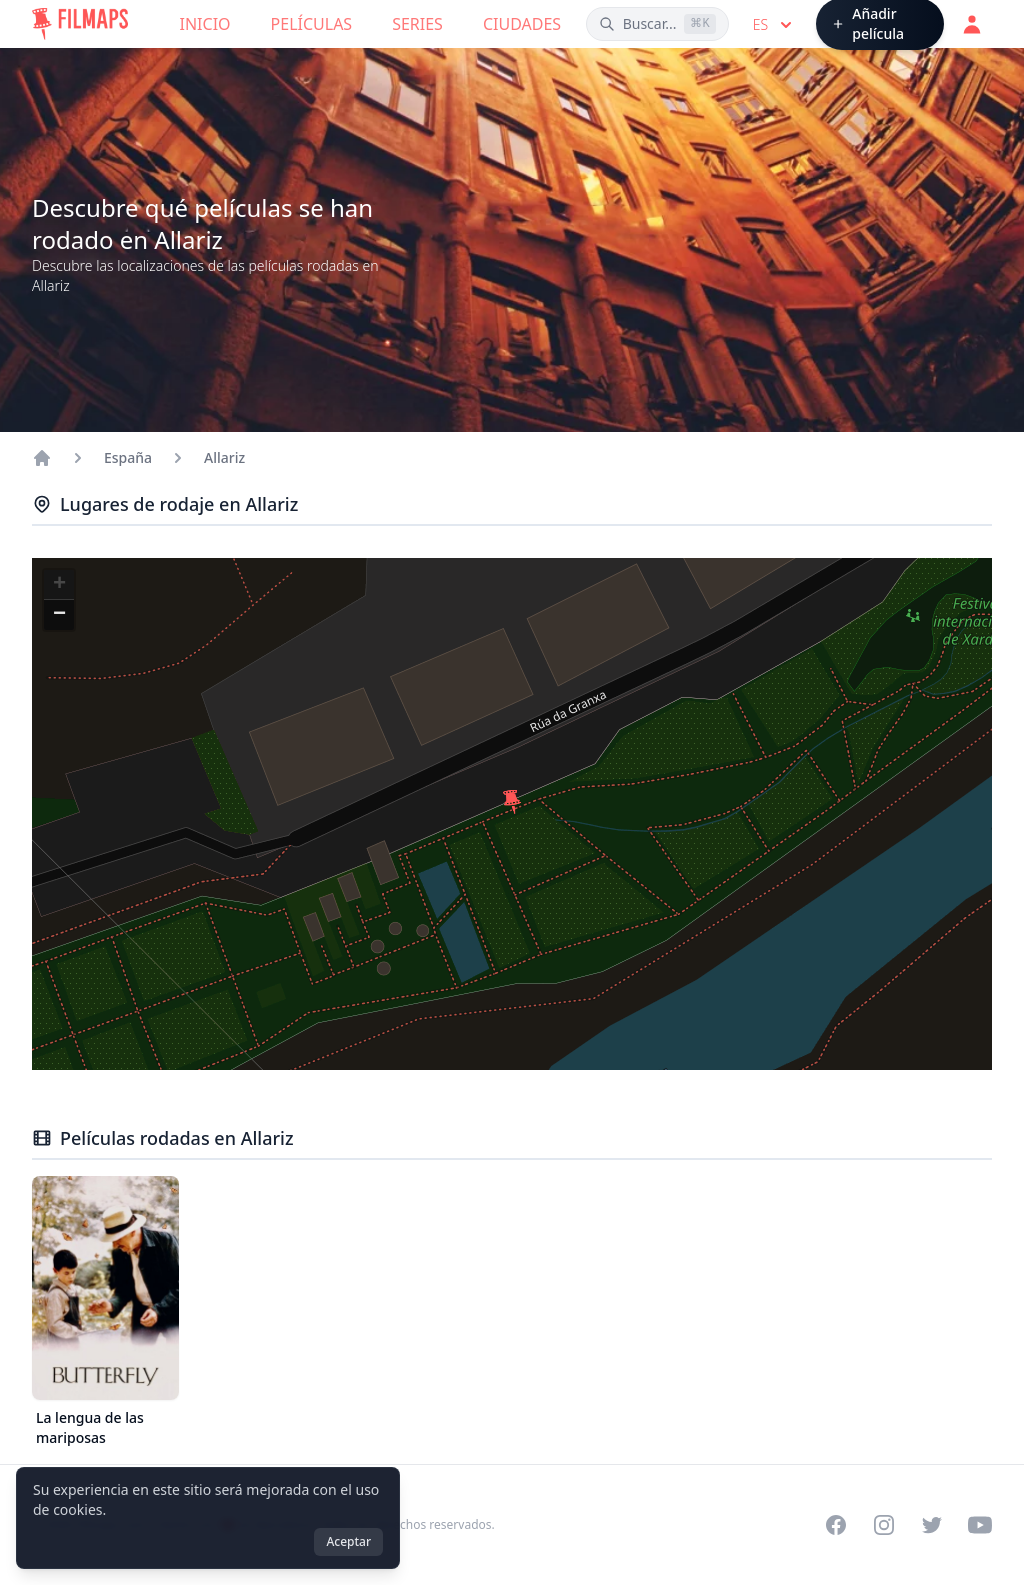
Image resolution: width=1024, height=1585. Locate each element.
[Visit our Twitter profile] (932, 1525)
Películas (312, 24)
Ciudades (522, 24)
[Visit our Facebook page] (836, 1525)
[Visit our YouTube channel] (980, 1525)
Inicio (205, 24)
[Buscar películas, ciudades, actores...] (657, 24)
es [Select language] (774, 25)
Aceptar (348, 1541)
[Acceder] (972, 24)
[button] (512, 802)
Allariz (224, 457)
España (128, 457)
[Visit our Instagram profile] (884, 1525)
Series (417, 24)
